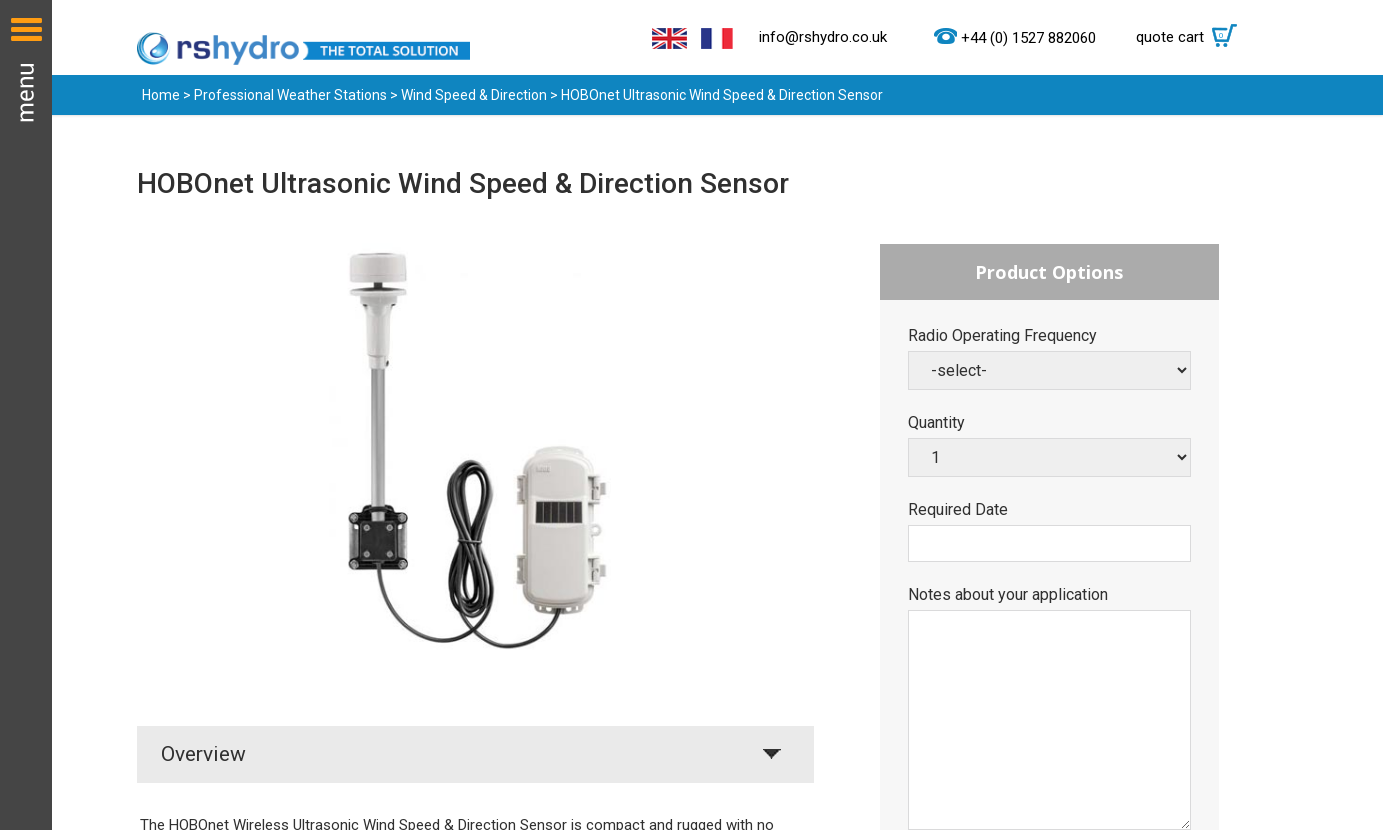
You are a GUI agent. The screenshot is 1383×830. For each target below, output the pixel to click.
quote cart (1191, 37)
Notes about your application (1008, 595)
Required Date (958, 510)
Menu (26, 415)
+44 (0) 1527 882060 (1028, 38)
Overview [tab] (203, 754)
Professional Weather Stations (290, 95)
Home (161, 95)
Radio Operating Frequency (1002, 336)
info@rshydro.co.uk (823, 37)
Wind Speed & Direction (474, 95)
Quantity (936, 423)
